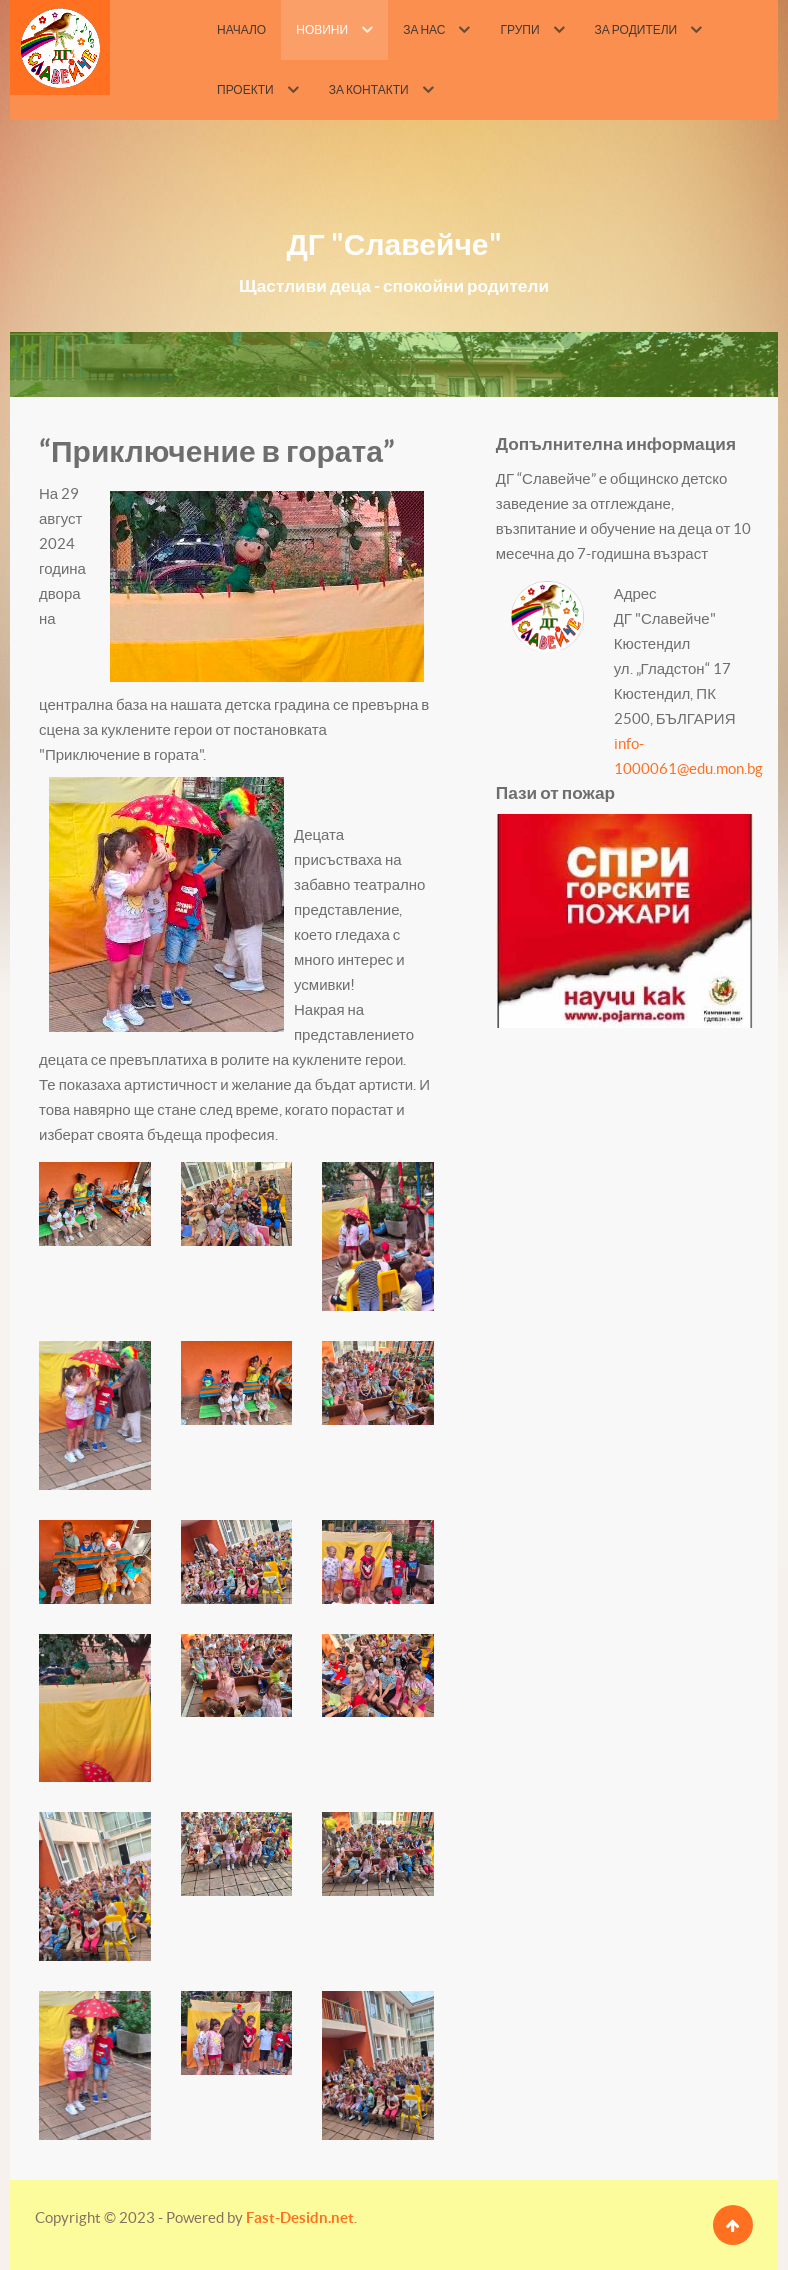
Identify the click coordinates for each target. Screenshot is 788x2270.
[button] (95, 1204)
